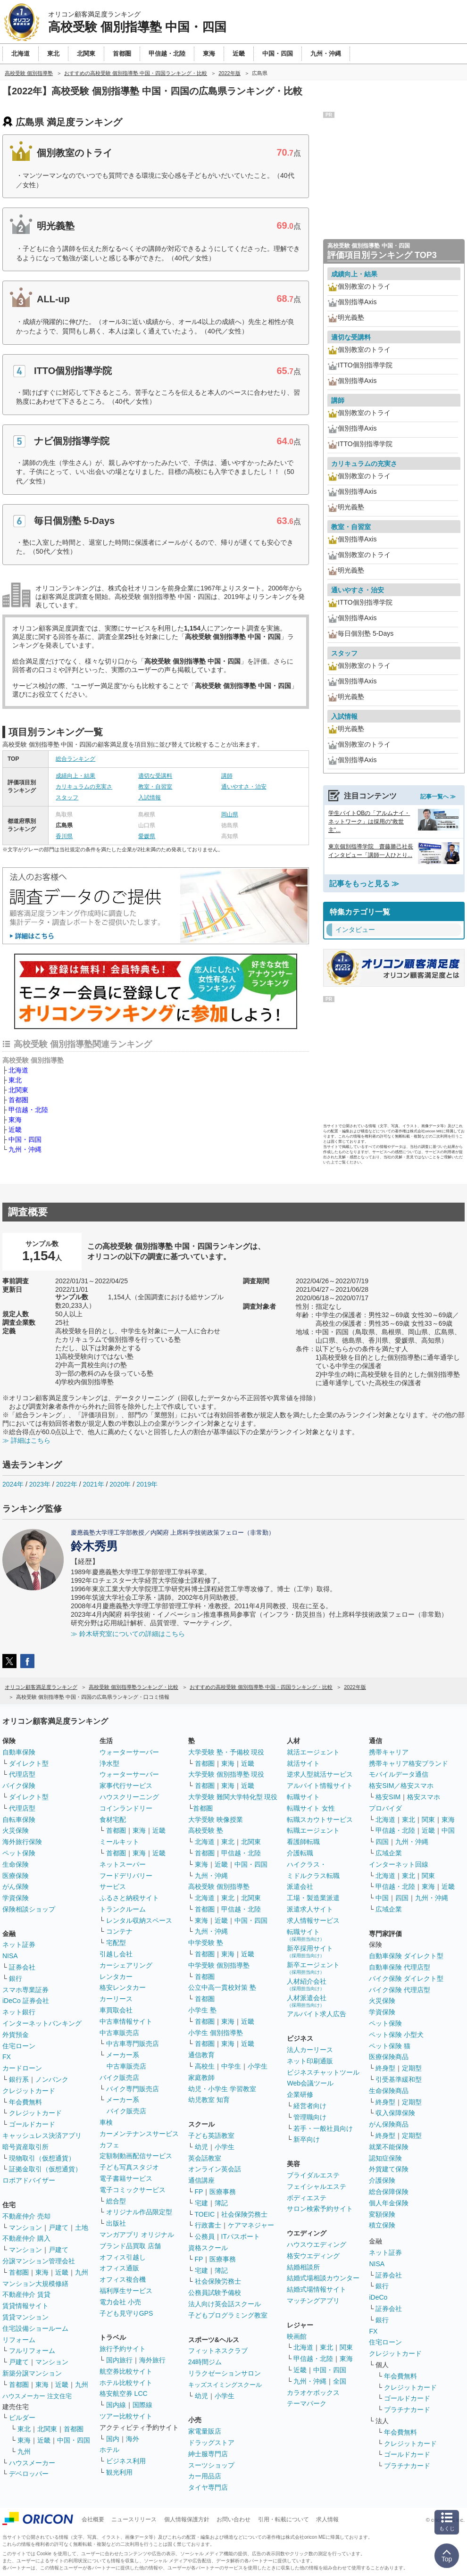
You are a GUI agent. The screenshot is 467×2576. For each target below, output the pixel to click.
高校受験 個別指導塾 (219, 1886)
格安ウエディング (313, 2256)
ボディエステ (306, 2198)
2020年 (120, 1484)
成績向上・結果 (75, 776)
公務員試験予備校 (214, 2292)
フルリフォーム (32, 2350)
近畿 (15, 1129)
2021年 (93, 1484)
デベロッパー (29, 2473)
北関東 (18, 1090)
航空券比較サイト (126, 2371)
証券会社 (22, 1967)
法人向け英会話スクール (224, 2304)
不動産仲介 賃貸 (26, 2294)
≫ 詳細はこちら (26, 1440)
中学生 (231, 2066)
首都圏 (18, 1100)
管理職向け (309, 2117)
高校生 (205, 2066)
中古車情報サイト (126, 2021)
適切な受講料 (155, 776)
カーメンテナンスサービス (139, 2133)
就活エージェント (313, 1752)
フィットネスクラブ (218, 2350)
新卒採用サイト (310, 1951)
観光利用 (119, 2472)
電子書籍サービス (126, 2178)
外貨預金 (15, 2034)
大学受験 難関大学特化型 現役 (233, 1797)
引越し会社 (116, 1954)
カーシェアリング (126, 1965)
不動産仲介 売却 (26, 2216)
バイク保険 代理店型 (399, 1990)
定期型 (412, 2068)
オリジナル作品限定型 (139, 2212)
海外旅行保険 (22, 1841)
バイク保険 (18, 1785)
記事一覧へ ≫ (438, 796)
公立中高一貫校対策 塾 (222, 1987)
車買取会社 (116, 2010)
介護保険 (382, 2180)
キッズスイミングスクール (225, 2384)
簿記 (221, 2203)
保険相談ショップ (28, 1909)
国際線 (142, 2405)
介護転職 (300, 1853)
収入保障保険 (395, 2113)
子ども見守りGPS (126, 2313)
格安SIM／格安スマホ (401, 1785)
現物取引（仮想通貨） (42, 2158)
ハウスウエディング (316, 2244)
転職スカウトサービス (320, 1819)
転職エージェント (313, 1830)
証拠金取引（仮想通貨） (45, 2169)
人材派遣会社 (306, 2001)
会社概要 (93, 2519)
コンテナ (119, 1931)
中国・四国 (25, 1139)
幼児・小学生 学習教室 (222, 2089)
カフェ (109, 2145)
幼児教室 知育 (209, 2099)
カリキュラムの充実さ (84, 786)
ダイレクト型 (29, 1763)
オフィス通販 (119, 2268)
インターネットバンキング (42, 2023)
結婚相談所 (303, 2267)
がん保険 (15, 1886)
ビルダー (22, 2417)
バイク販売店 (119, 2077)
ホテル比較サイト (126, 2382)
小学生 (257, 2066)
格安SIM (387, 1797)
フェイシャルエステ (316, 2186)
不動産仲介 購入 (26, 2238)
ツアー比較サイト (126, 2416)
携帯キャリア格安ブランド (408, 1763)
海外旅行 (152, 2360)
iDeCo (378, 2297)
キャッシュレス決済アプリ (42, 2135)
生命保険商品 (389, 2090)
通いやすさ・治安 (244, 786)
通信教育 (201, 2055)
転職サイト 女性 (311, 1808)
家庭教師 (201, 2077)
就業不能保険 (389, 2147)
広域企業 (388, 1853)
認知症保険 (385, 2158)
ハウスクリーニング (129, 1797)
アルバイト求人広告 (316, 2014)
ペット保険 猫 (389, 2046)
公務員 (205, 2236)
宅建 (201, 2203)
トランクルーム (123, 1909)
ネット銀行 (18, 2012)
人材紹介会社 (306, 1984)
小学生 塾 (202, 2010)
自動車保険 (18, 1752)
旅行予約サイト (123, 2348)
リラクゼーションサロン (224, 2373)
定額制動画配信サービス (136, 2156)
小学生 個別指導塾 (215, 2032)
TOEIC (205, 2214)
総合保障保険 (389, 2191)
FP (199, 2191)
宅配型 (116, 1942)
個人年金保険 (389, 2203)
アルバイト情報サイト (320, 1785)
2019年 (147, 1484)
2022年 (66, 1484)
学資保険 (15, 1898)
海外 (132, 2439)
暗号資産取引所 (25, 2147)
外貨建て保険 (389, 2169)
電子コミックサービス (133, 2190)
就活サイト (303, 1763)
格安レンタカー (123, 1987)
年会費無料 (25, 2102)
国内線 (116, 2405)
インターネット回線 (398, 1864)
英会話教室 (204, 2158)
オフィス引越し (123, 2257)
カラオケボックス (313, 2392)
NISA (10, 1956)
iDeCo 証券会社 (25, 2000)
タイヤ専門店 (208, 2487)
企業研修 (300, 2094)
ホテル (109, 2449)
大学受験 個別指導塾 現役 (226, 1774)
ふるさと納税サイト (129, 1898)
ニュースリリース (134, 2519)
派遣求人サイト (310, 1909)
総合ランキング (75, 759)
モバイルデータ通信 (398, 1774)
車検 (106, 2122)
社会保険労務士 (244, 2214)
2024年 (13, 1484)
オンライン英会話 (214, 2169)
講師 (227, 776)
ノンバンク (51, 2079)
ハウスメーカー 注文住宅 (37, 2396)
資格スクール (208, 2248)
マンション (25, 2227)
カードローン (22, 2068)
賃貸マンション (25, 2317)
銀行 (15, 1978)
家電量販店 (204, 2431)
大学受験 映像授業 (215, 1819)
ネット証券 (18, 1944)
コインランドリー (126, 1808)
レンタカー (116, 1976)
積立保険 (382, 2225)
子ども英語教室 (211, 2135)
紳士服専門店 (208, 2454)
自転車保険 (18, 1819)
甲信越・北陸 (28, 1109)
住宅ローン (18, 2046)
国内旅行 (119, 2360)
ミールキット (119, 1841)
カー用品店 (204, 2476)
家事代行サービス (126, 1785)
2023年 (39, 1484)
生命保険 (15, 1864)
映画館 (297, 2336)
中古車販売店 (119, 2032)
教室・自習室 (155, 786)
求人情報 (327, 2519)
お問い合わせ (233, 2519)
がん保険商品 (389, 2124)
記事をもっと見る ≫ (364, 884)
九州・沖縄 (25, 1149)
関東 (346, 2347)
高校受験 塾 (205, 1830)
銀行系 (19, 2079)
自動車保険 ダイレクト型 (406, 1956)
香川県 (64, 836)
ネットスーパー (123, 1864)
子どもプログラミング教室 (227, 2315)
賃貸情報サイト (25, 2306)
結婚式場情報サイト (316, 2289)
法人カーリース (310, 2049)
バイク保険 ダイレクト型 (406, 1978)
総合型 (116, 2201)
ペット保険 (18, 1853)
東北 (15, 1080)
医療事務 (222, 2191)
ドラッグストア (211, 2442)
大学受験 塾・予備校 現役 (226, 1752)
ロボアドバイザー (28, 2180)
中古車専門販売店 (132, 2043)
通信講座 (201, 2180)
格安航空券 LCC (124, 2393)
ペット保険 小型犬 (396, 2034)
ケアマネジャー (251, 2225)
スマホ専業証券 (25, 1990)
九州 (81, 2272)
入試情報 (149, 797)
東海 (15, 1119)
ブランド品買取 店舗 (130, 2246)
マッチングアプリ (313, 2300)
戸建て (58, 2227)
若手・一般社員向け (323, 2128)
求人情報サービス (313, 1920)
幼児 (201, 2147)
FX (6, 2057)
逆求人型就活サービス (320, 1774)
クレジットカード (28, 2090)
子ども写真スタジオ (129, 2167)
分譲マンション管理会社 (38, 2261)
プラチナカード (407, 2409)
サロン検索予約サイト (320, 2208)
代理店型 (22, 1774)
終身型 (385, 2068)
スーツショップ (211, 2465)
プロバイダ (385, 1808)
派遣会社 (300, 1886)
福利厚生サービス (126, 2290)
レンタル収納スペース (139, 1920)
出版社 (116, 2223)
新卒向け (306, 2139)
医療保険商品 (389, 2057)
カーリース (116, 1999)
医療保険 (15, 1875)
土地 (81, 2227)
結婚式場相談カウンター (323, 2278)
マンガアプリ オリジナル (137, 2234)
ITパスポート (240, 2236)
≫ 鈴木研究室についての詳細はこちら (128, 1633)
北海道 (18, 1070)
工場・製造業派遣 (313, 1898)
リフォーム (18, 2339)
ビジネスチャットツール (323, 2072)
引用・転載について (283, 2519)
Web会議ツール (310, 2083)
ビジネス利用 (126, 2461)
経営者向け (309, 2106)
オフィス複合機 (123, 2279)
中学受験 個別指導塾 (219, 1965)
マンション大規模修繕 (35, 2283)
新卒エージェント (313, 1968)
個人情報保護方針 (186, 2519)
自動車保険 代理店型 (399, 1967)
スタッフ (67, 797)
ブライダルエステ (313, 2175)
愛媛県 (146, 836)
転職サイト (303, 1797)
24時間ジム (205, 2362)
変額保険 (382, 2214)
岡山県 (229, 814)
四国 (382, 1841)
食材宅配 (113, 1819)
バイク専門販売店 (132, 2089)
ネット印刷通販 (310, 2061)
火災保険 (15, 1830)
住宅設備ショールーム (35, 2328)
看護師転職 (303, 1841)
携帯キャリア (389, 1752)
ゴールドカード (32, 2124)
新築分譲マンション (32, 2373)
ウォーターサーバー (129, 1752)
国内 (112, 2439)
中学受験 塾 (205, 1942)
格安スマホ (423, 1797)
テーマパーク (306, 2403)
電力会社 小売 (120, 2302)
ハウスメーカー (32, 2463)
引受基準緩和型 (398, 2079)
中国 (448, 1830)
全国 (339, 2381)
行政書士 (208, 2225)
